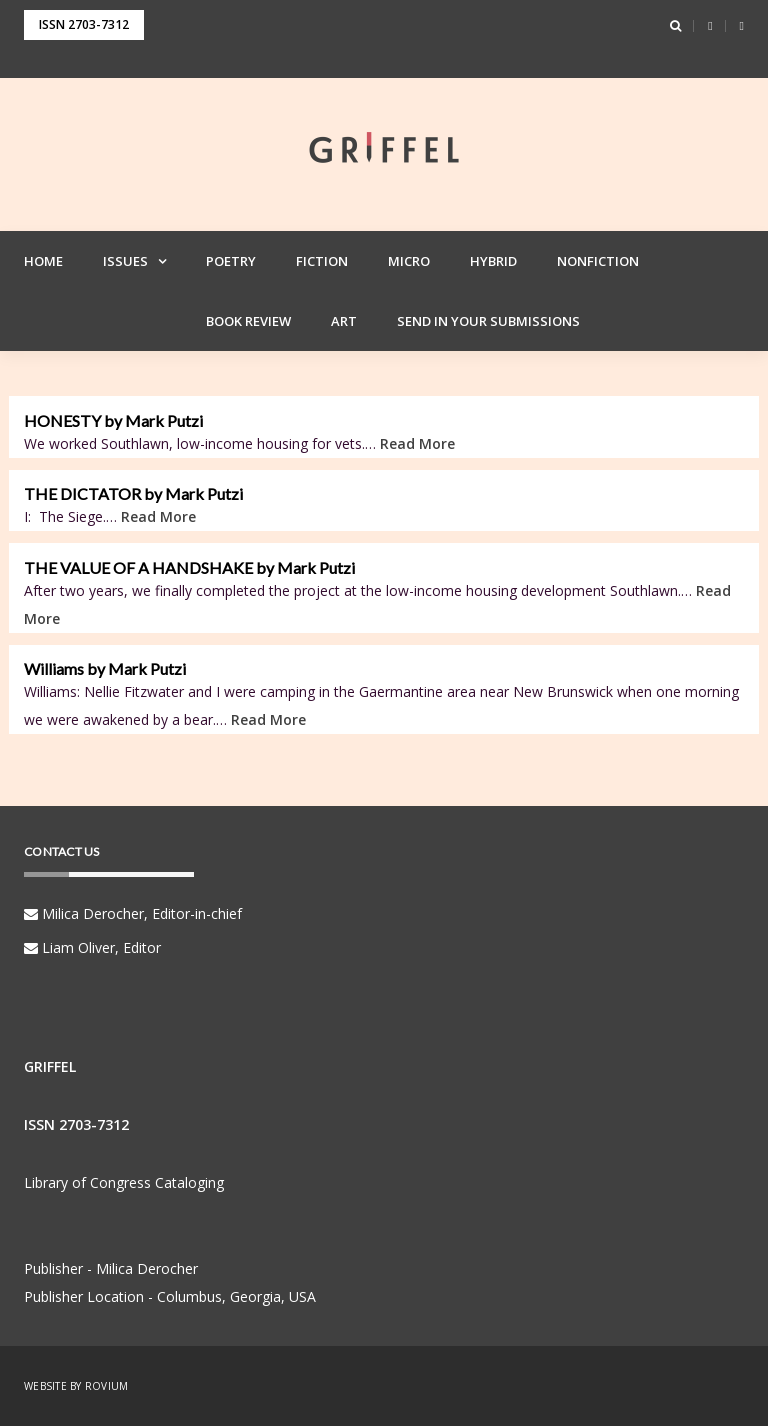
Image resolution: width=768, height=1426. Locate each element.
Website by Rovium (76, 1386)
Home (43, 261)
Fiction (322, 261)
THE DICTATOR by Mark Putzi (133, 494)
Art (344, 321)
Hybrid (493, 261)
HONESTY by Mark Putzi (113, 421)
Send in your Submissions (488, 321)
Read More (417, 443)
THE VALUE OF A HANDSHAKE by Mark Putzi (189, 568)
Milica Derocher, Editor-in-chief (133, 913)
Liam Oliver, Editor (92, 947)
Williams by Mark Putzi (105, 669)
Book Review (248, 321)
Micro (409, 261)
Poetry (231, 261)
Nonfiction (598, 261)
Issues (125, 261)
